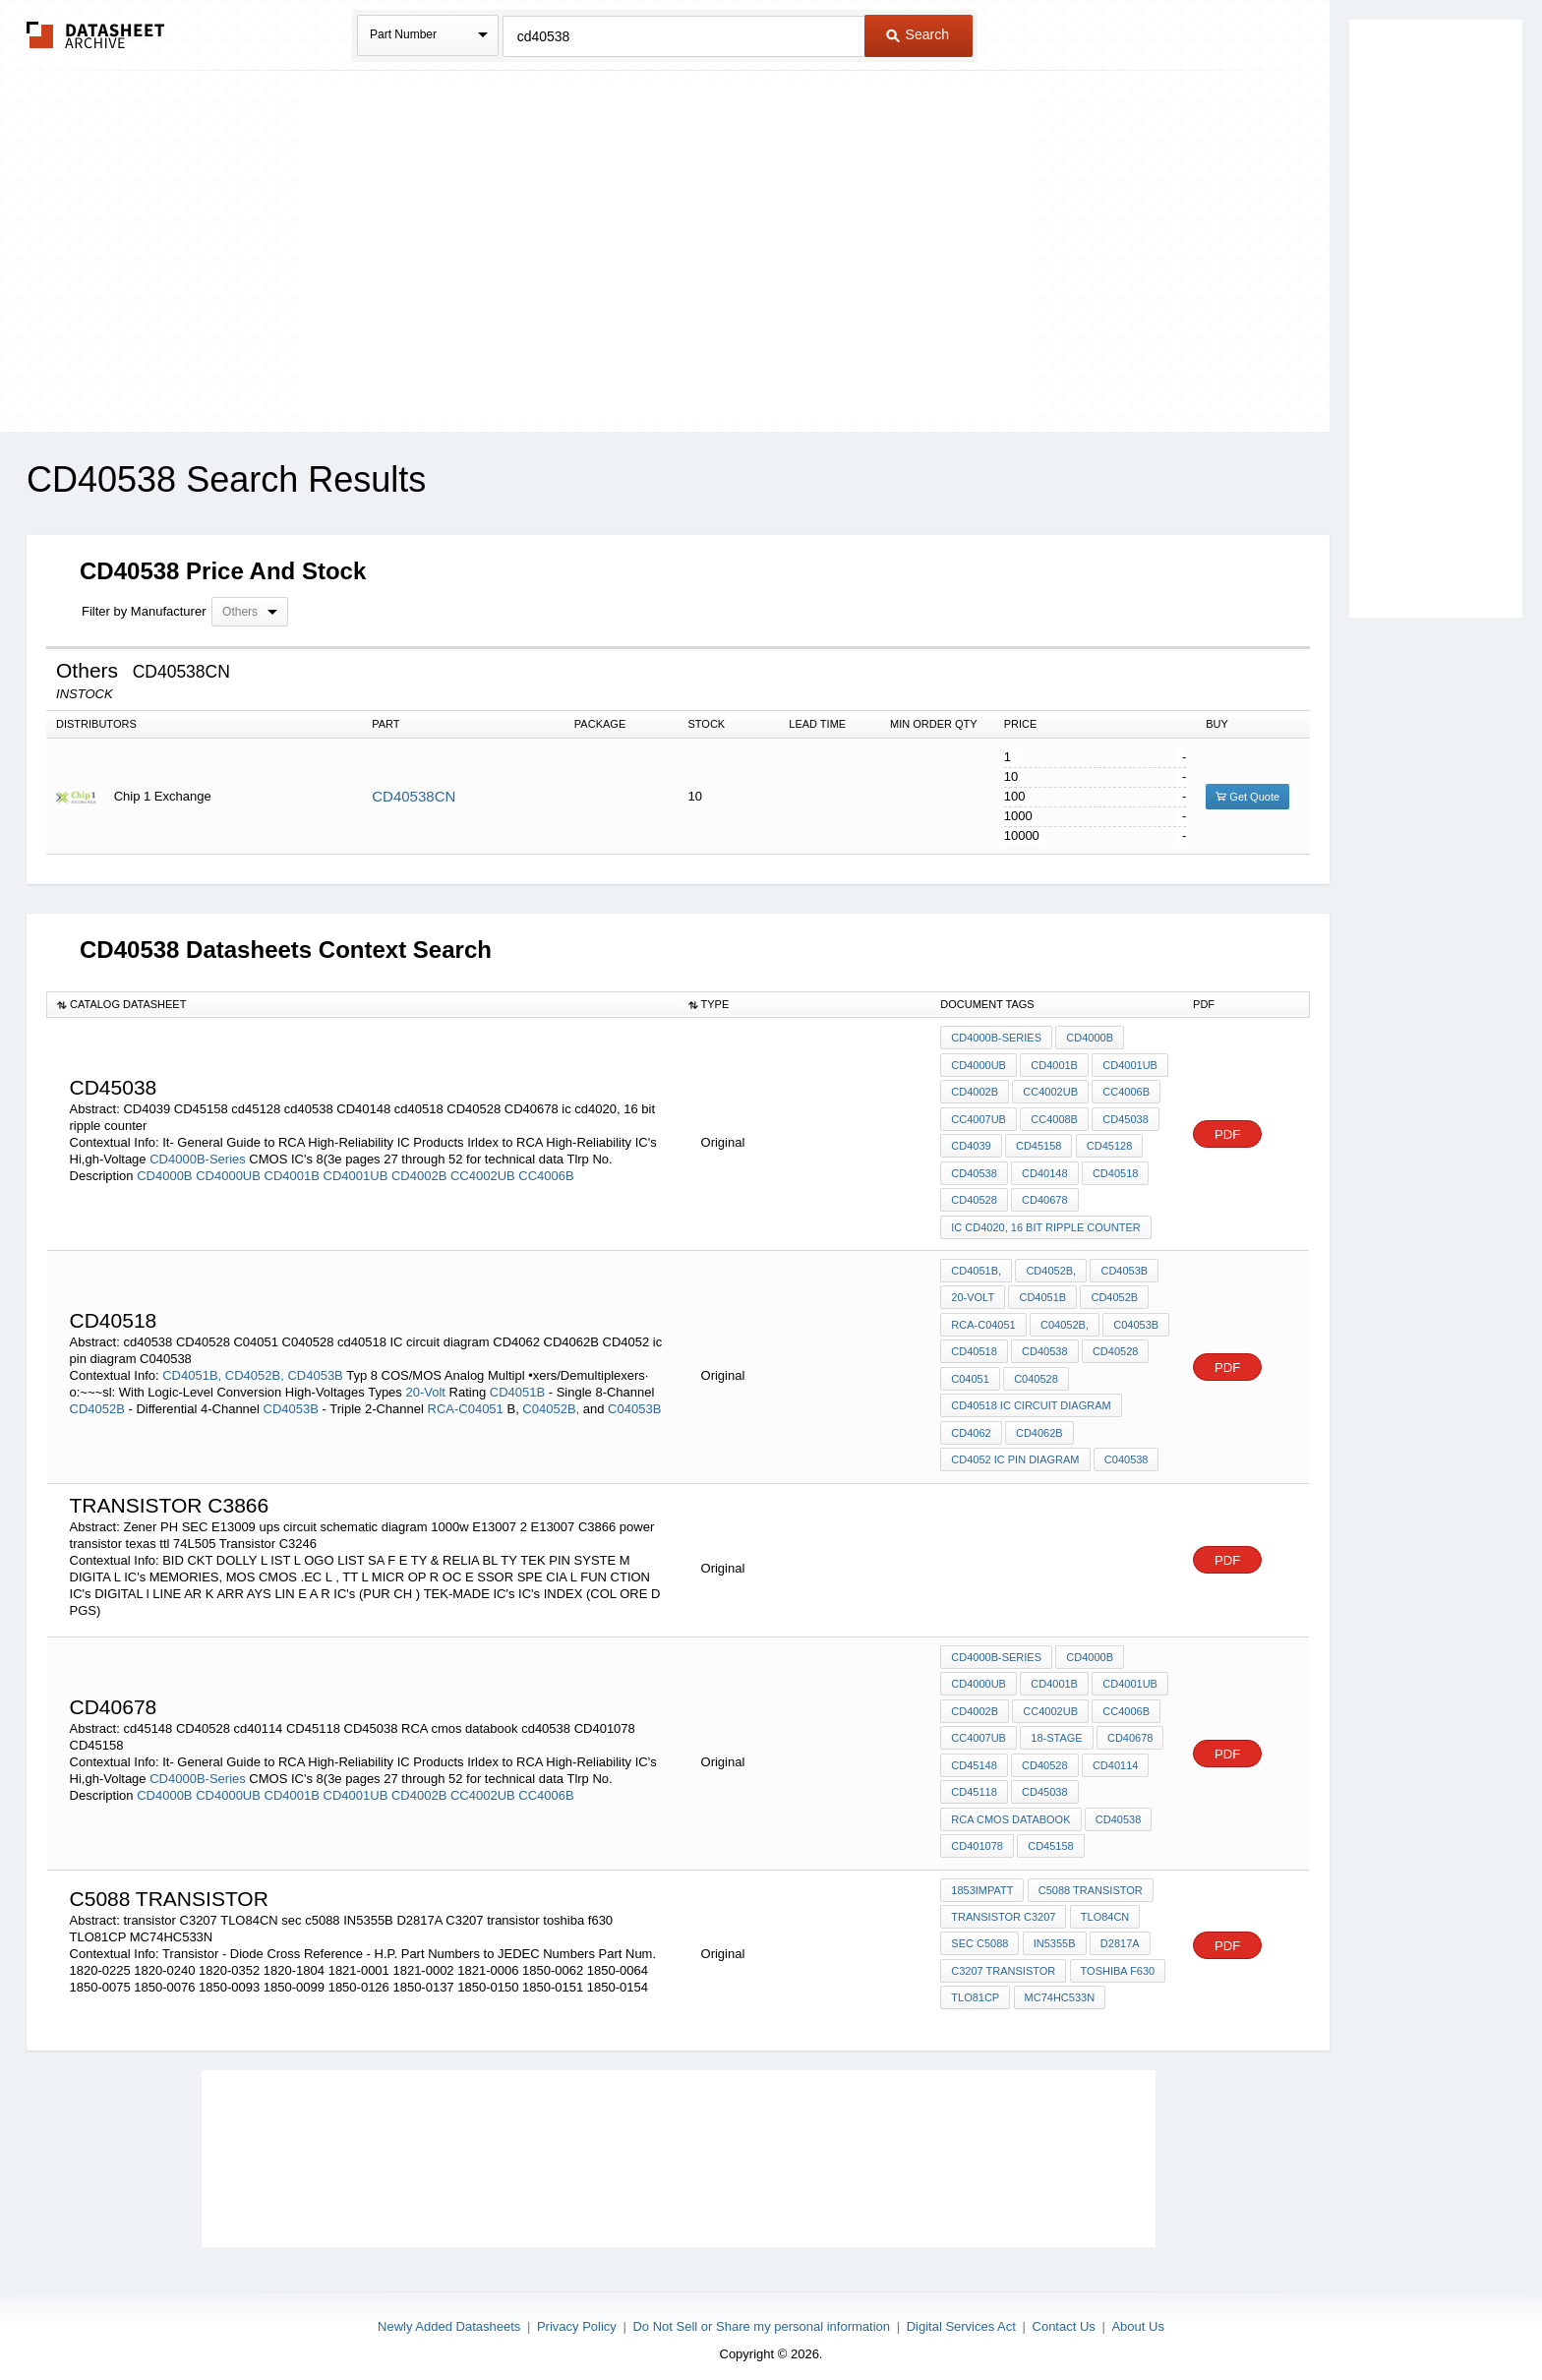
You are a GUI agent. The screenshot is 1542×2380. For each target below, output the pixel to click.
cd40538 (973, 1170)
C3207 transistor (1003, 1958)
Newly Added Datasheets (449, 2312)
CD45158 (1038, 1144)
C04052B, (550, 1403)
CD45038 (1125, 1117)
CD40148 (1044, 1170)
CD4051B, (191, 1369)
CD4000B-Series (197, 1157)
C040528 (1036, 1373)
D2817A (1119, 1931)
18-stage (1056, 1729)
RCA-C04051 (466, 1403)
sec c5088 (979, 1931)
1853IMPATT (982, 1878)
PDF (1227, 1132)
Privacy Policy (577, 2312)
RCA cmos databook (1010, 1809)
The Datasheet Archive (96, 35)
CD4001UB (356, 1173)
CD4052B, (254, 1369)
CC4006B (545, 1173)
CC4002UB (482, 1173)
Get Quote (1247, 797)
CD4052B (97, 1403)
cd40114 (1114, 1755)
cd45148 (973, 1755)
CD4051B (517, 1386)
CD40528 (973, 1197)
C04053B (634, 1403)
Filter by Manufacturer (144, 611)
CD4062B (1039, 1426)
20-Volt (425, 1386)
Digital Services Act (961, 2312)
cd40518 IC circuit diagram (1030, 1399)
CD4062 (970, 1426)
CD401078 (977, 1835)
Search (917, 34)
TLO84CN (1104, 1905)
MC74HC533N (1059, 1985)
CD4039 (970, 1144)
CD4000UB (228, 1173)
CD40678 (1044, 1197)
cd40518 (1114, 1170)
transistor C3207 (1003, 1905)
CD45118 (973, 1782)
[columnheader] (363, 1004)
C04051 (970, 1373)
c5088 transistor (1090, 1878)
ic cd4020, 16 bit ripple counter (1045, 1223)
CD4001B (292, 1173)
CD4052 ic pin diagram (1015, 1452)
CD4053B (314, 1369)
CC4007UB (978, 1117)
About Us (1137, 2312)
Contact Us (1064, 2312)
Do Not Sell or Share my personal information (761, 2312)
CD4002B (418, 1173)
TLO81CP (975, 1985)
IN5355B (1054, 1931)
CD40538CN (413, 796)
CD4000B (164, 1173)
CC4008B (1054, 1117)
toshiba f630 (1117, 1958)
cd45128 (1108, 1144)
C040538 (1126, 1452)
